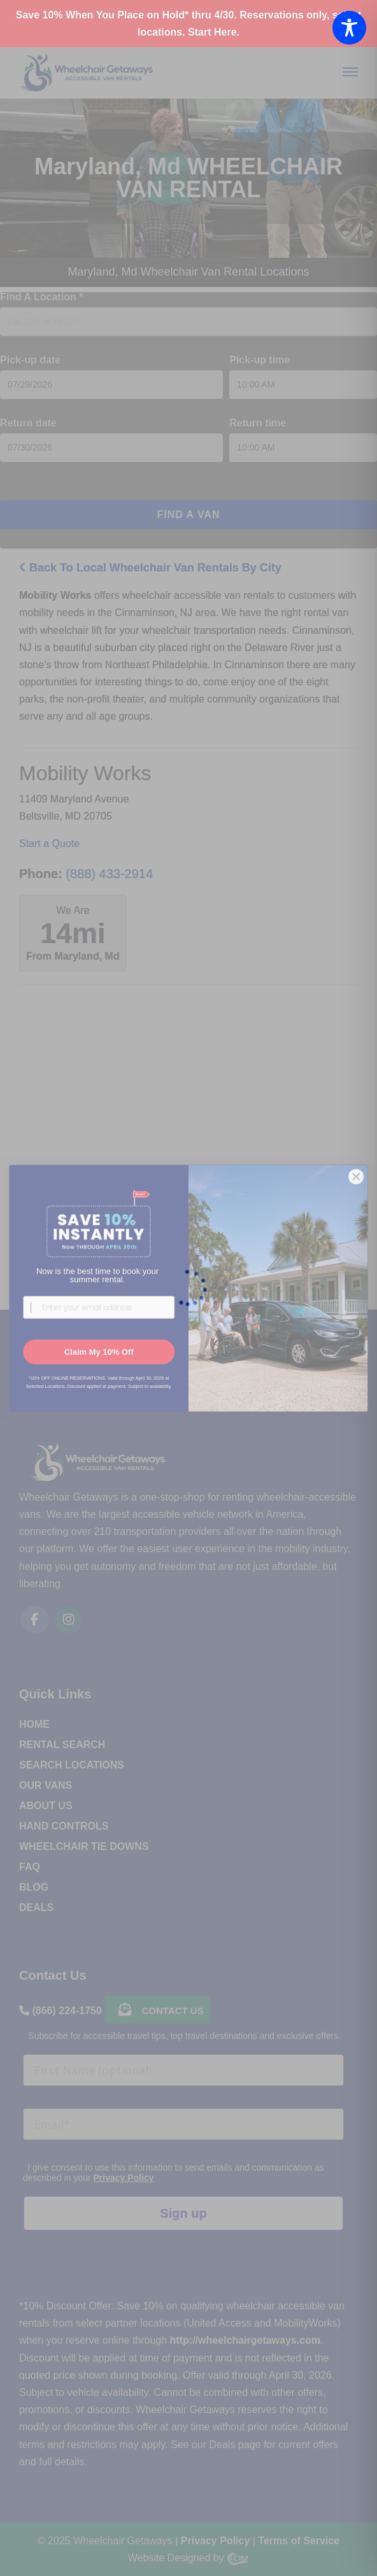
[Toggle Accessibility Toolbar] (349, 28)
